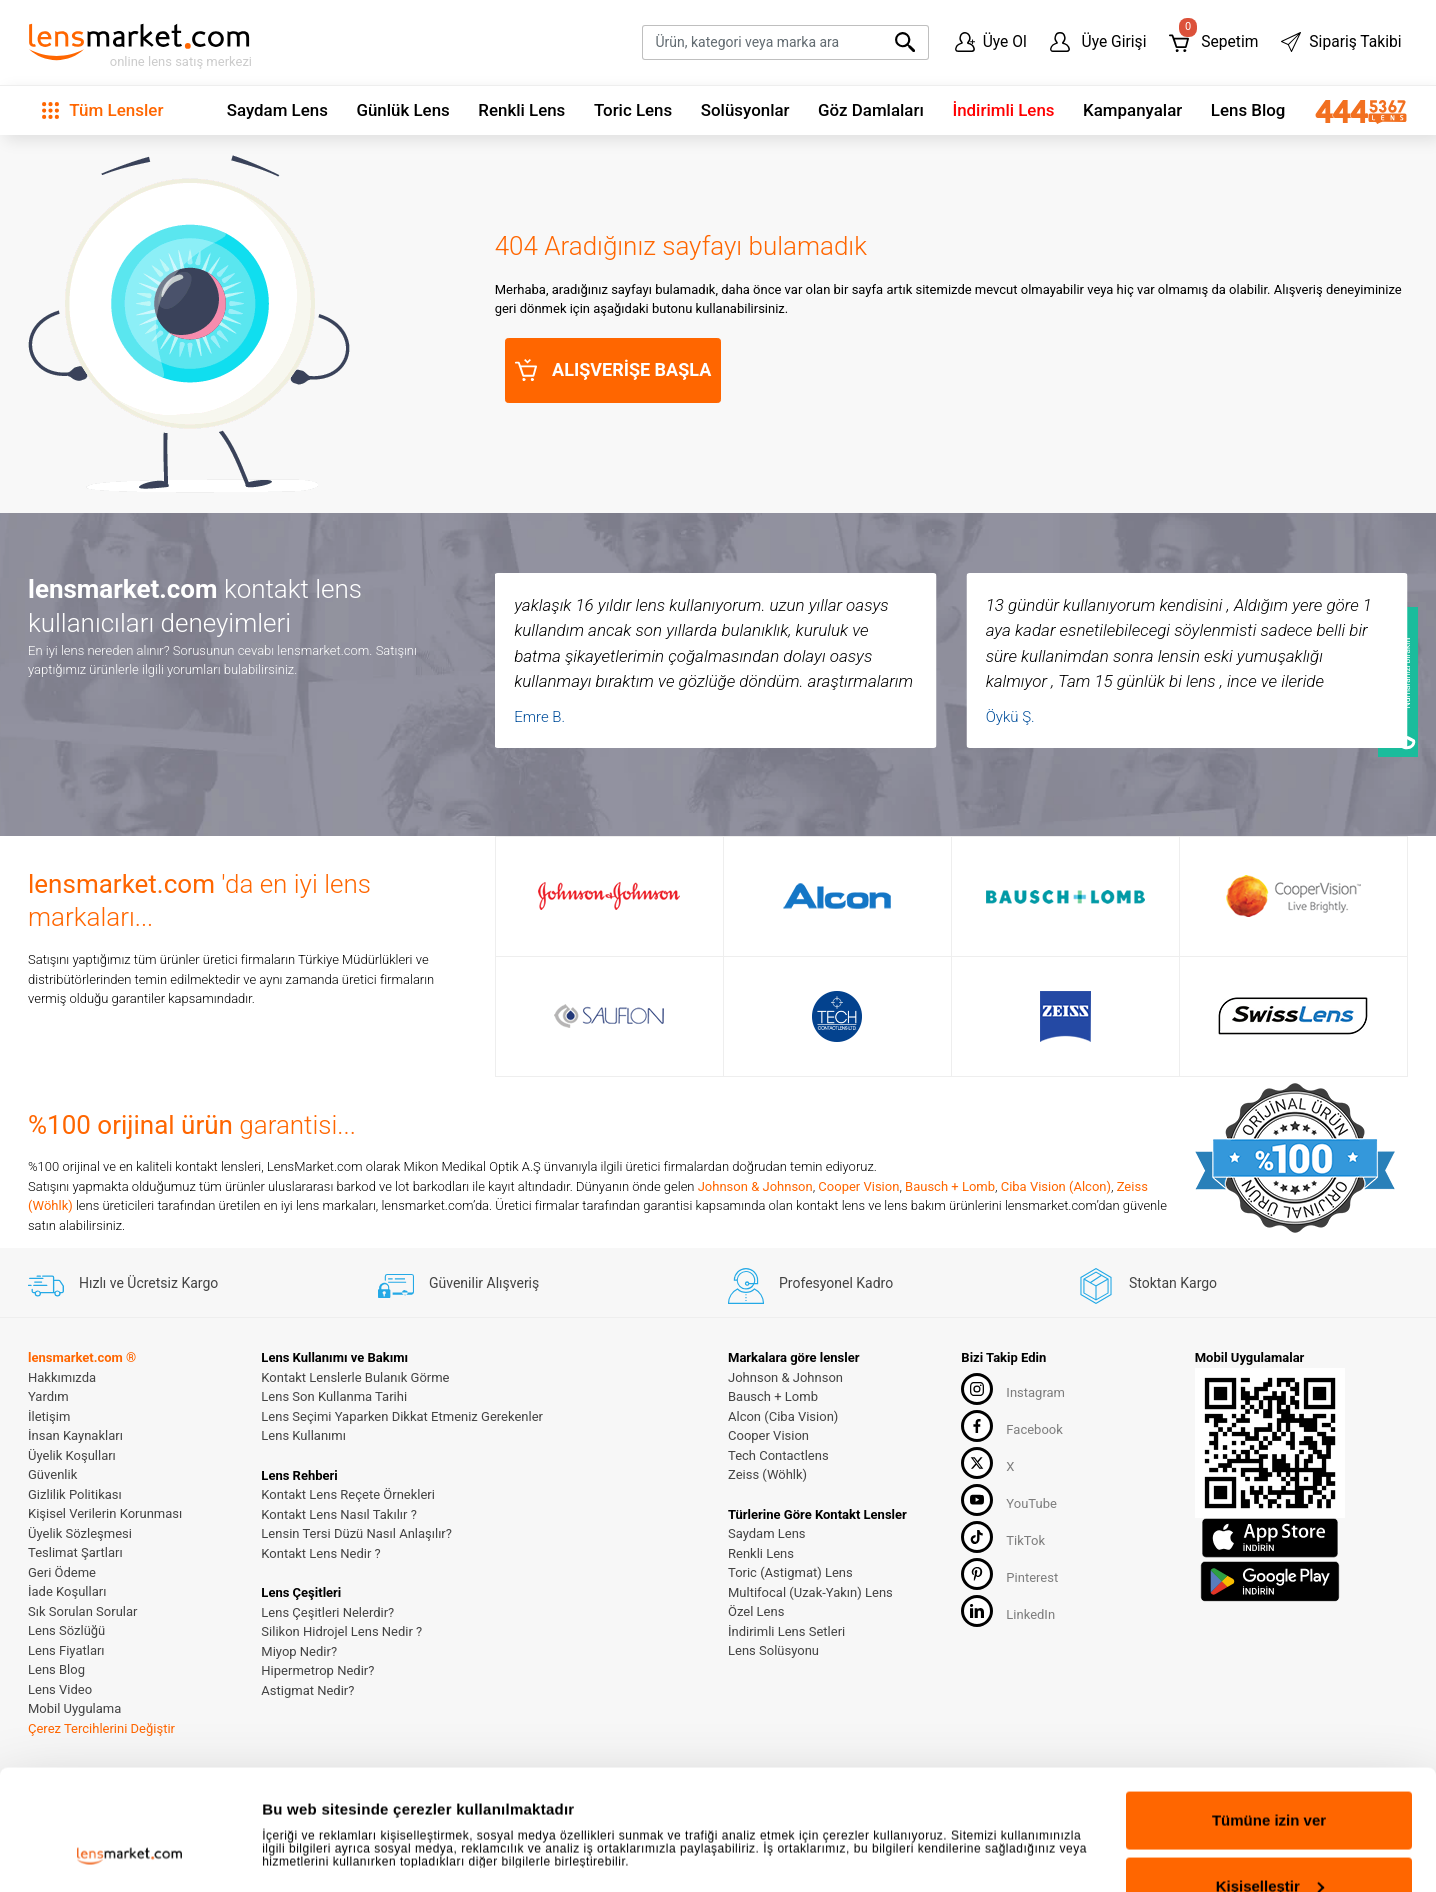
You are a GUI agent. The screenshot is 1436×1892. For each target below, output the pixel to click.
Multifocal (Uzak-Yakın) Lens (810, 1592)
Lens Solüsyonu (773, 1650)
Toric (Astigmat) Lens (790, 1572)
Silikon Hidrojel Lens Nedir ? (341, 1631)
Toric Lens (633, 110)
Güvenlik (52, 1474)
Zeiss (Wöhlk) (767, 1474)
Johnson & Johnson (755, 1186)
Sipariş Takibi (1341, 42)
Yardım (48, 1396)
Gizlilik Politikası (75, 1494)
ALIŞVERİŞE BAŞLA (613, 370)
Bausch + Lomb (950, 1186)
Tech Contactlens (778, 1455)
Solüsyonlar (745, 110)
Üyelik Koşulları (72, 1455)
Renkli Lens (521, 110)
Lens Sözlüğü (66, 1630)
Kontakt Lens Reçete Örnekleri (348, 1494)
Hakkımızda (62, 1377)
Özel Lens (756, 1611)
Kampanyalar (1132, 110)
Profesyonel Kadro (810, 1283)
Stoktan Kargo (1147, 1283)
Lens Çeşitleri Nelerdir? (327, 1612)
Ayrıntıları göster (322, 1797)
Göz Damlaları (871, 110)
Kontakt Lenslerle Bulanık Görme (355, 1377)
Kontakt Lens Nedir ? (320, 1553)
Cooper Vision (858, 1186)
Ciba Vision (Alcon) (1056, 1186)
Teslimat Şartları (75, 1552)
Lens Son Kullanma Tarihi (334, 1396)
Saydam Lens (277, 110)
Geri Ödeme (62, 1572)
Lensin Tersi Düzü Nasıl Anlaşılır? (356, 1533)
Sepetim (1213, 37)
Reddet (1269, 1838)
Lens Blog (1248, 110)
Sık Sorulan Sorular (82, 1611)
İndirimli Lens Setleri (786, 1631)
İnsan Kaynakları (75, 1435)
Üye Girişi (1098, 42)
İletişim (49, 1416)
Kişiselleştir (1270, 1773)
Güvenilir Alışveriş (458, 1283)
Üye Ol (991, 42)
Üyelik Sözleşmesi (80, 1533)
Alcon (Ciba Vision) (783, 1416)
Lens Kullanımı (303, 1435)
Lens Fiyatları (66, 1650)
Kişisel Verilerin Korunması (105, 1513)
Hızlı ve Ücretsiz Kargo (123, 1283)
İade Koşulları (67, 1591)
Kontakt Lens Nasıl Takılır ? (338, 1514)
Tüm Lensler (102, 110)
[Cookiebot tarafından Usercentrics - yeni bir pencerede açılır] (129, 1853)
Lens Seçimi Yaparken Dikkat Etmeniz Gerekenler (402, 1416)
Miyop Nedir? (299, 1651)
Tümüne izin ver (1269, 1707)
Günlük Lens (402, 110)
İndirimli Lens (1003, 110)
